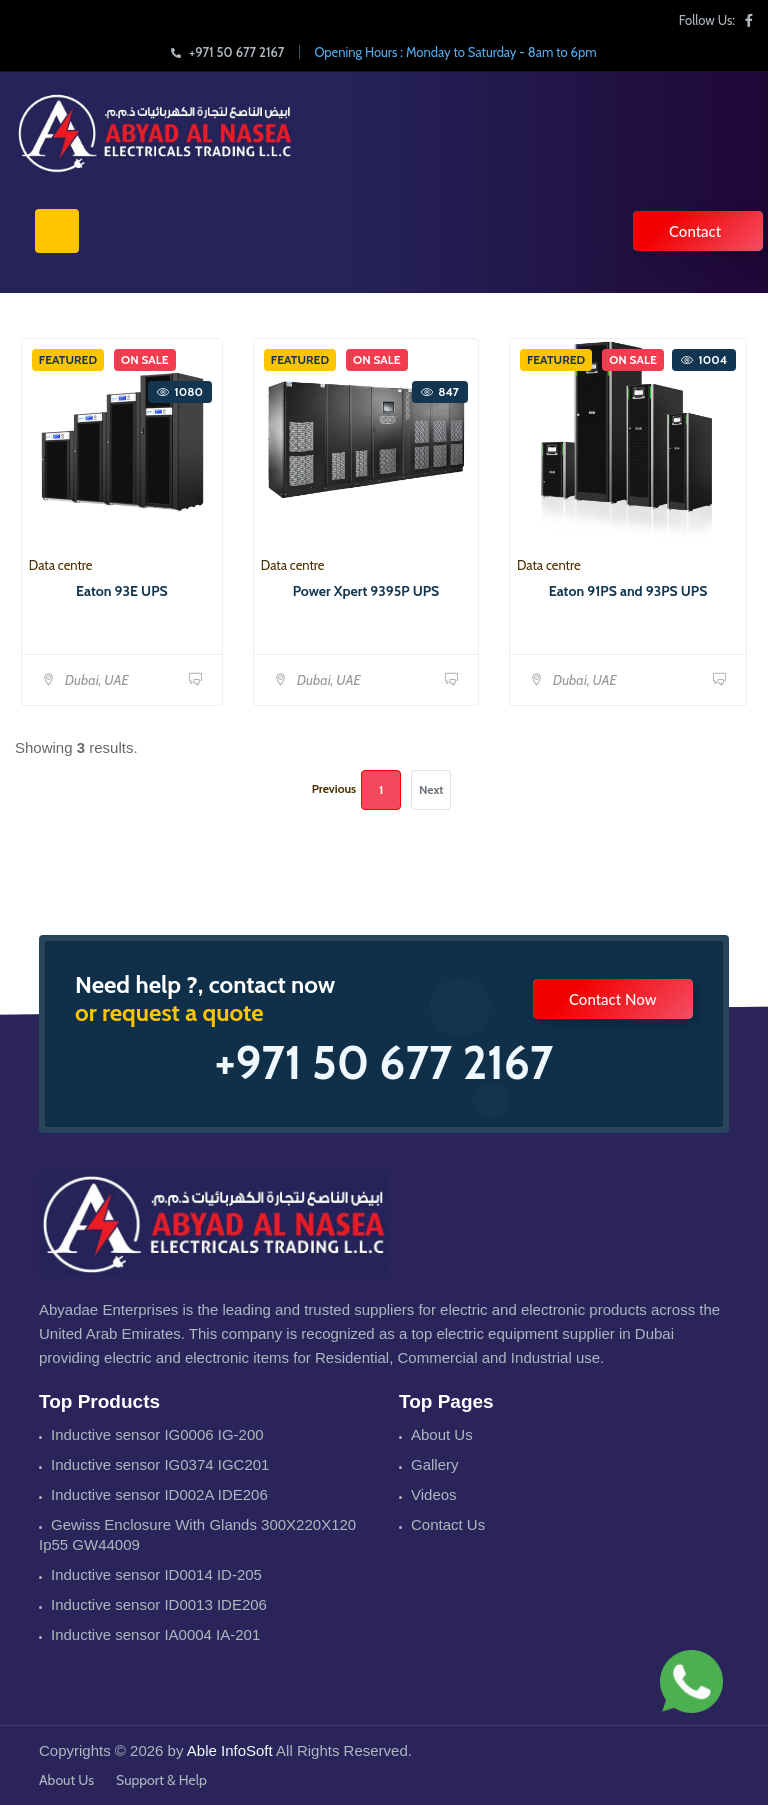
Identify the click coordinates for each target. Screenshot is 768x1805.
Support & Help (161, 1780)
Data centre (61, 565)
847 (440, 391)
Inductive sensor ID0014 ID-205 (156, 1574)
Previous (334, 788)
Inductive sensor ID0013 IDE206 (159, 1604)
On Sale (145, 359)
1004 (704, 359)
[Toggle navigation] (57, 231)
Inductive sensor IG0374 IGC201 (160, 1464)
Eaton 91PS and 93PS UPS (628, 591)
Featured (68, 359)
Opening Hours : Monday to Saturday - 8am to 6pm (455, 52)
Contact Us (448, 1524)
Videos (434, 1494)
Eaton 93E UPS (122, 591)
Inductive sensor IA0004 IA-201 (155, 1634)
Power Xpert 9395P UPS (366, 591)
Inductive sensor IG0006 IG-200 (157, 1434)
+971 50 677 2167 (227, 52)
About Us (442, 1434)
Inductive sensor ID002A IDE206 (159, 1494)
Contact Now (613, 999)
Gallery (435, 1464)
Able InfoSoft (230, 1750)
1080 (180, 391)
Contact (695, 231)
